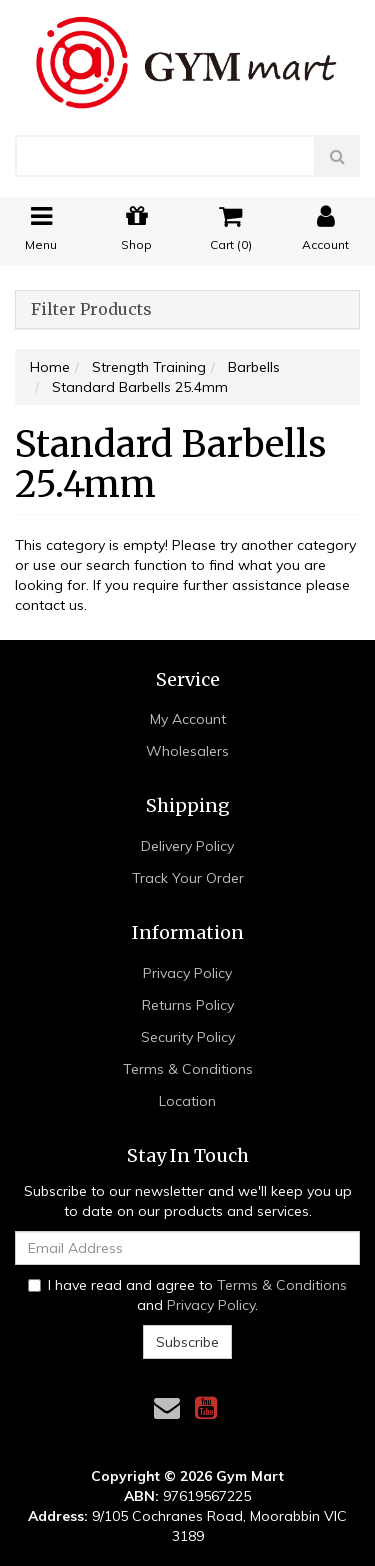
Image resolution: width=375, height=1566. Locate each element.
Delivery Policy (187, 846)
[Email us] (167, 1407)
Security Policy (188, 1037)
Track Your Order (188, 878)
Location (187, 1101)
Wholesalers (187, 751)
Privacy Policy (187, 973)
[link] (206, 1407)
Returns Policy (188, 1005)
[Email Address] (187, 1248)
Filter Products (91, 310)
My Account (188, 719)
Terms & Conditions (188, 1069)
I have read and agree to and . (187, 1295)
